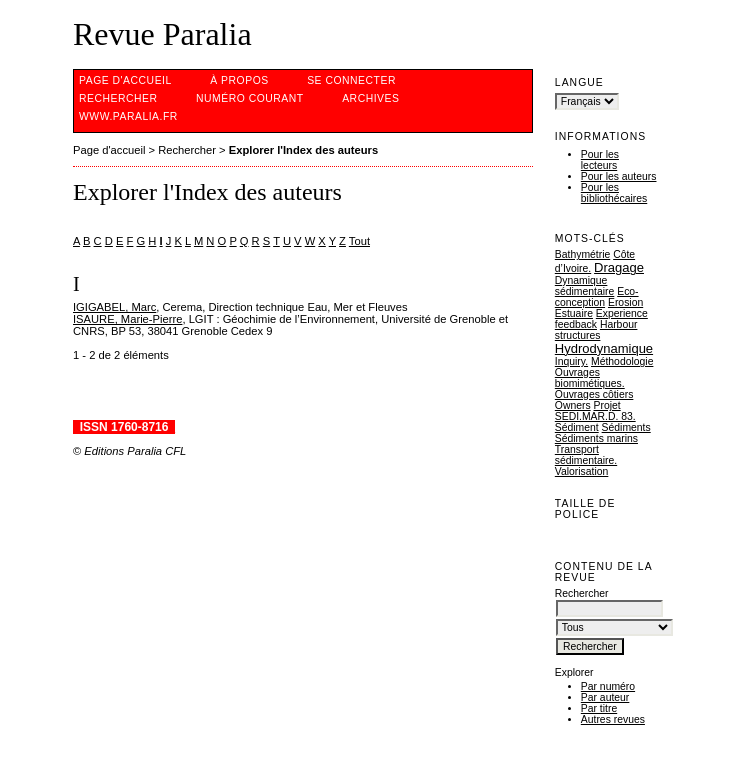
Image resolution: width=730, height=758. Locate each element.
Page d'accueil (125, 80)
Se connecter (351, 80)
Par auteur (605, 697)
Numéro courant (250, 98)
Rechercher (118, 98)
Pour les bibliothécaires (614, 193)
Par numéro (608, 686)
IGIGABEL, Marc (114, 307)
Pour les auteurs (619, 176)
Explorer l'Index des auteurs (303, 150)
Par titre (599, 708)
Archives (370, 98)
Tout (359, 241)
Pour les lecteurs (600, 160)
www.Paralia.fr (128, 116)
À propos (239, 80)
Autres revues (613, 719)
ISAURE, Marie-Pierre (127, 319)
